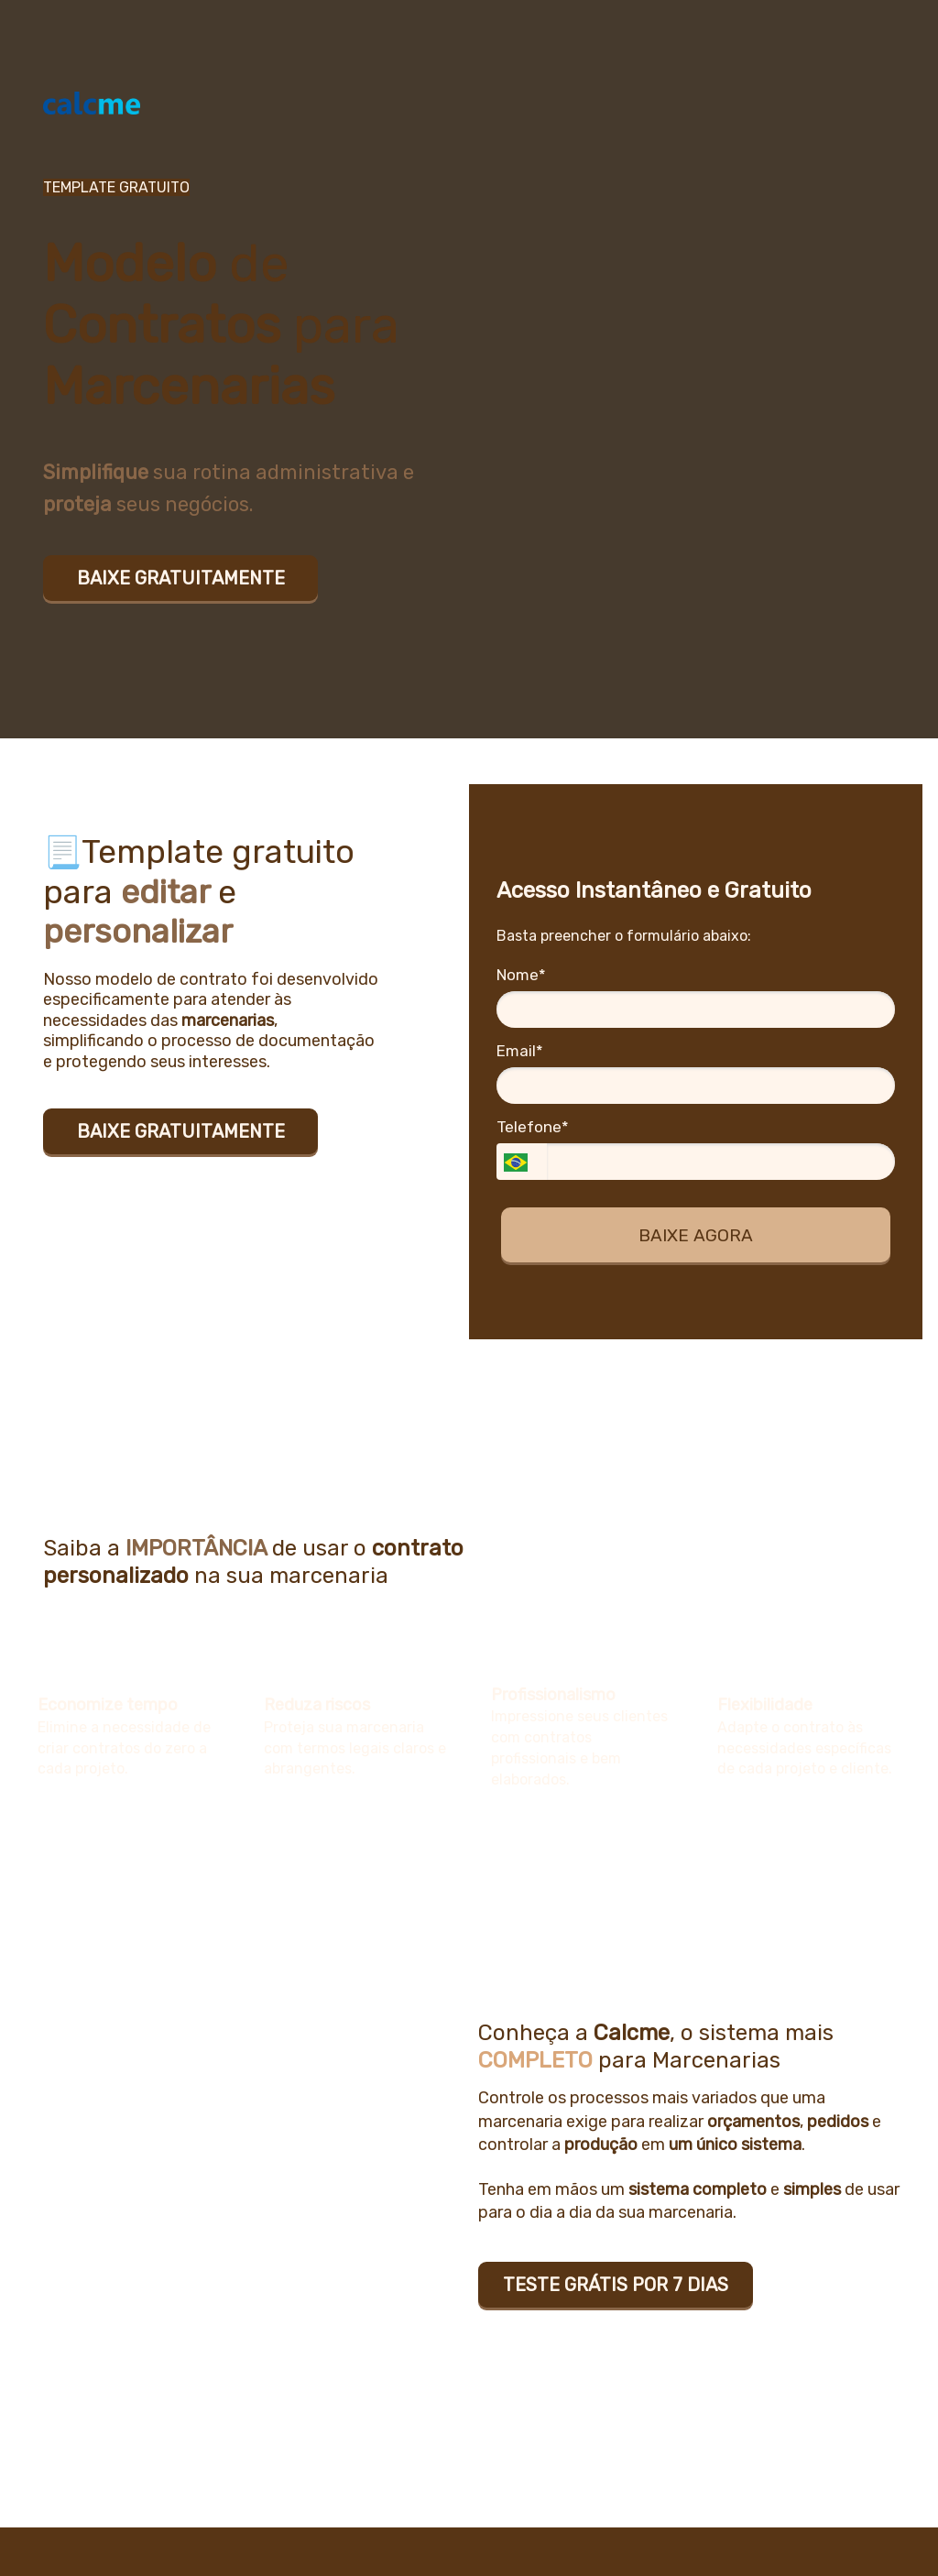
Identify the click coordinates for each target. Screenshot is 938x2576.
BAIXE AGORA (695, 1235)
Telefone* (532, 1127)
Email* (519, 1051)
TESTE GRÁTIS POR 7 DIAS (615, 2285)
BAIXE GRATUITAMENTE (181, 578)
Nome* (521, 975)
